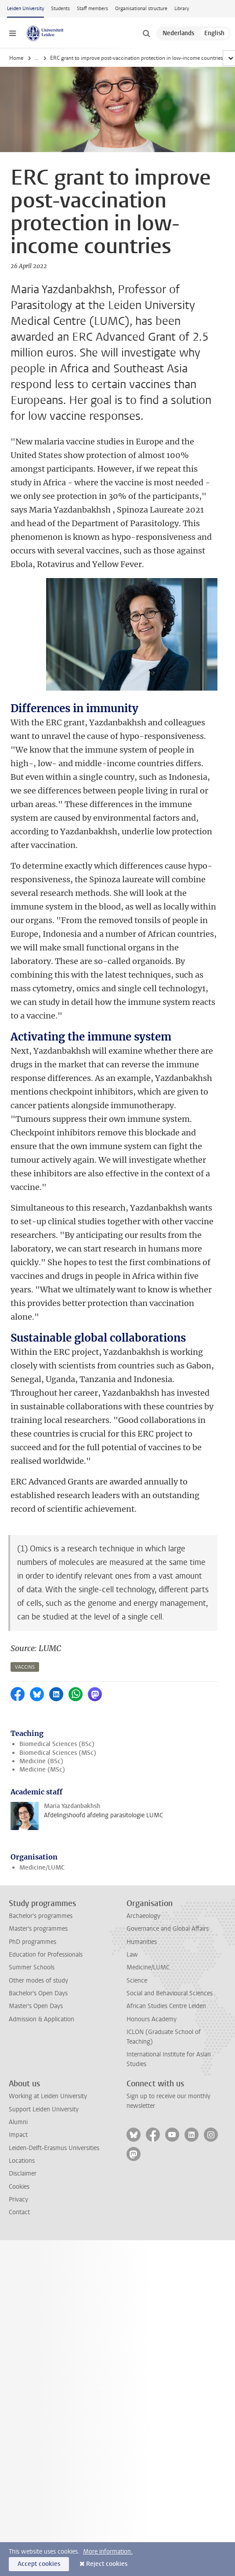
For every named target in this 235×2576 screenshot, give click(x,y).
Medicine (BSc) (41, 1761)
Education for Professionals (46, 1954)
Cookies (19, 2187)
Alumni (18, 2122)
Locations (22, 2161)
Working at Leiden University (48, 2096)
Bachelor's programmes (40, 1916)
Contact (19, 2212)
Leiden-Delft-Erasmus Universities (54, 2148)
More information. (108, 2551)
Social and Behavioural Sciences (170, 1993)
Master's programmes (38, 1929)
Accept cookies (39, 2564)
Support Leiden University (44, 2109)
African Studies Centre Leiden (166, 2006)
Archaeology (143, 1916)
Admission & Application (41, 2019)
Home (16, 58)
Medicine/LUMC (42, 1867)
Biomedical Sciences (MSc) (57, 1753)
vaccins (25, 1667)
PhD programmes (32, 1942)
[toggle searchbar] (146, 33)
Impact (18, 2135)
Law (132, 1954)
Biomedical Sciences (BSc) (56, 1744)
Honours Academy (152, 2019)
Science (137, 1980)
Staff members (92, 8)
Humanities (142, 1942)
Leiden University (25, 8)
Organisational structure (141, 8)
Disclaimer (22, 2173)
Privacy (18, 2199)
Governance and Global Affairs (168, 1929)
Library (181, 8)
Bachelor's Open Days (38, 1993)
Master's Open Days (36, 2006)
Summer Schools (31, 1967)
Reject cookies (106, 2564)
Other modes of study (38, 1980)
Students (60, 8)
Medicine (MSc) (42, 1769)
